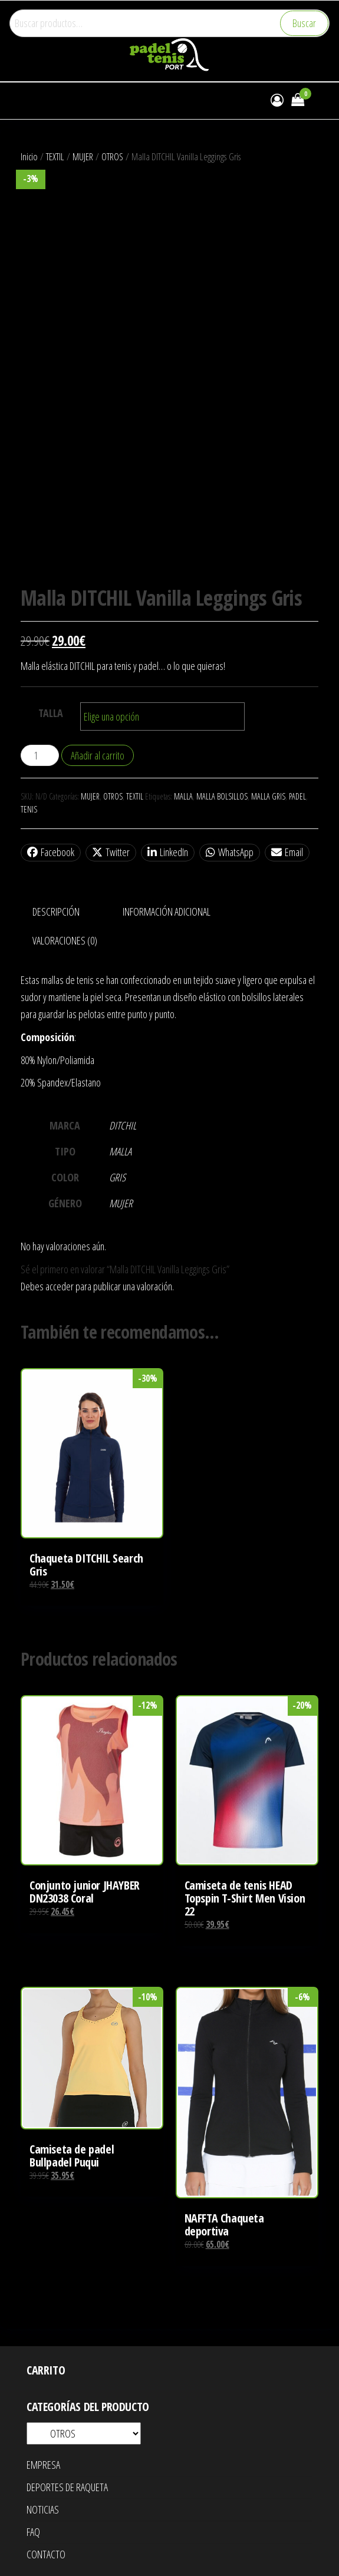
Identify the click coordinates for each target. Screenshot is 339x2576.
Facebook (50, 852)
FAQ (33, 2532)
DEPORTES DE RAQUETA (67, 2487)
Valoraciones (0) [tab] (64, 940)
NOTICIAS (43, 2509)
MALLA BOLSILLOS (222, 796)
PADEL (297, 796)
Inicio (29, 156)
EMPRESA (43, 2465)
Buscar (304, 23)
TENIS (29, 809)
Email (287, 852)
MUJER (83, 156)
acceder (59, 1286)
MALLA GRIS (268, 796)
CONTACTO (46, 2554)
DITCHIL (122, 1125)
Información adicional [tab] (166, 911)
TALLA (50, 713)
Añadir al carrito (97, 755)
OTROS (112, 156)
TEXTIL (55, 156)
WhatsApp (230, 852)
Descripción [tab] (56, 911)
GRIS (117, 1177)
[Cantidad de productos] (40, 755)
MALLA (183, 796)
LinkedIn (167, 852)
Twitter (111, 852)
